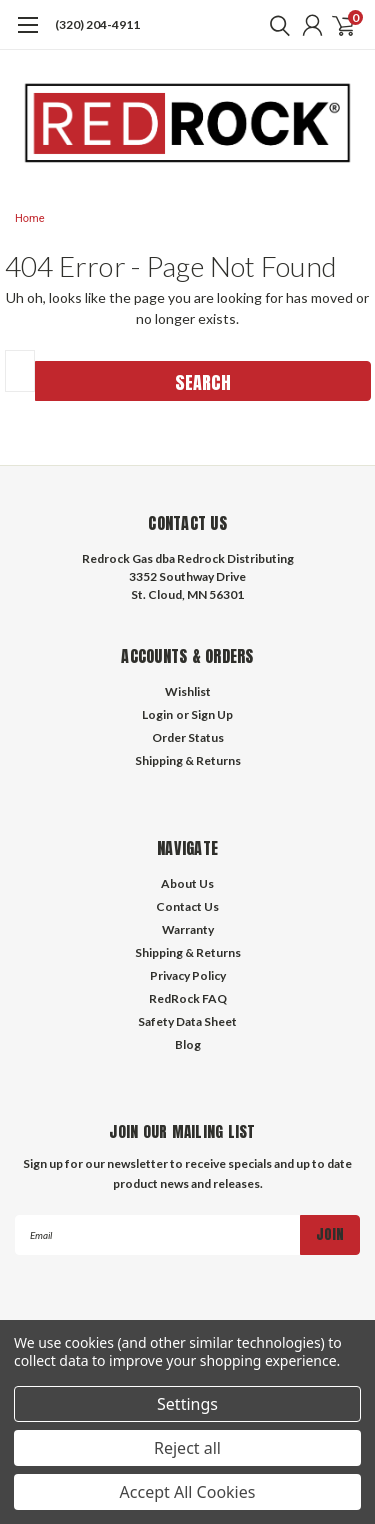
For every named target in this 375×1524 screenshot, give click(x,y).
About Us (187, 883)
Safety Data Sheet (187, 1021)
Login (157, 714)
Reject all (187, 1448)
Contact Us (187, 906)
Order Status (188, 737)
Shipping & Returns (188, 760)
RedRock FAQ (188, 998)
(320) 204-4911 (97, 24)
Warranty (188, 929)
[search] (275, 25)
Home (30, 218)
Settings (187, 1404)
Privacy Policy (188, 975)
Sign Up (212, 714)
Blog (188, 1044)
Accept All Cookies (188, 1492)
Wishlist (188, 691)
